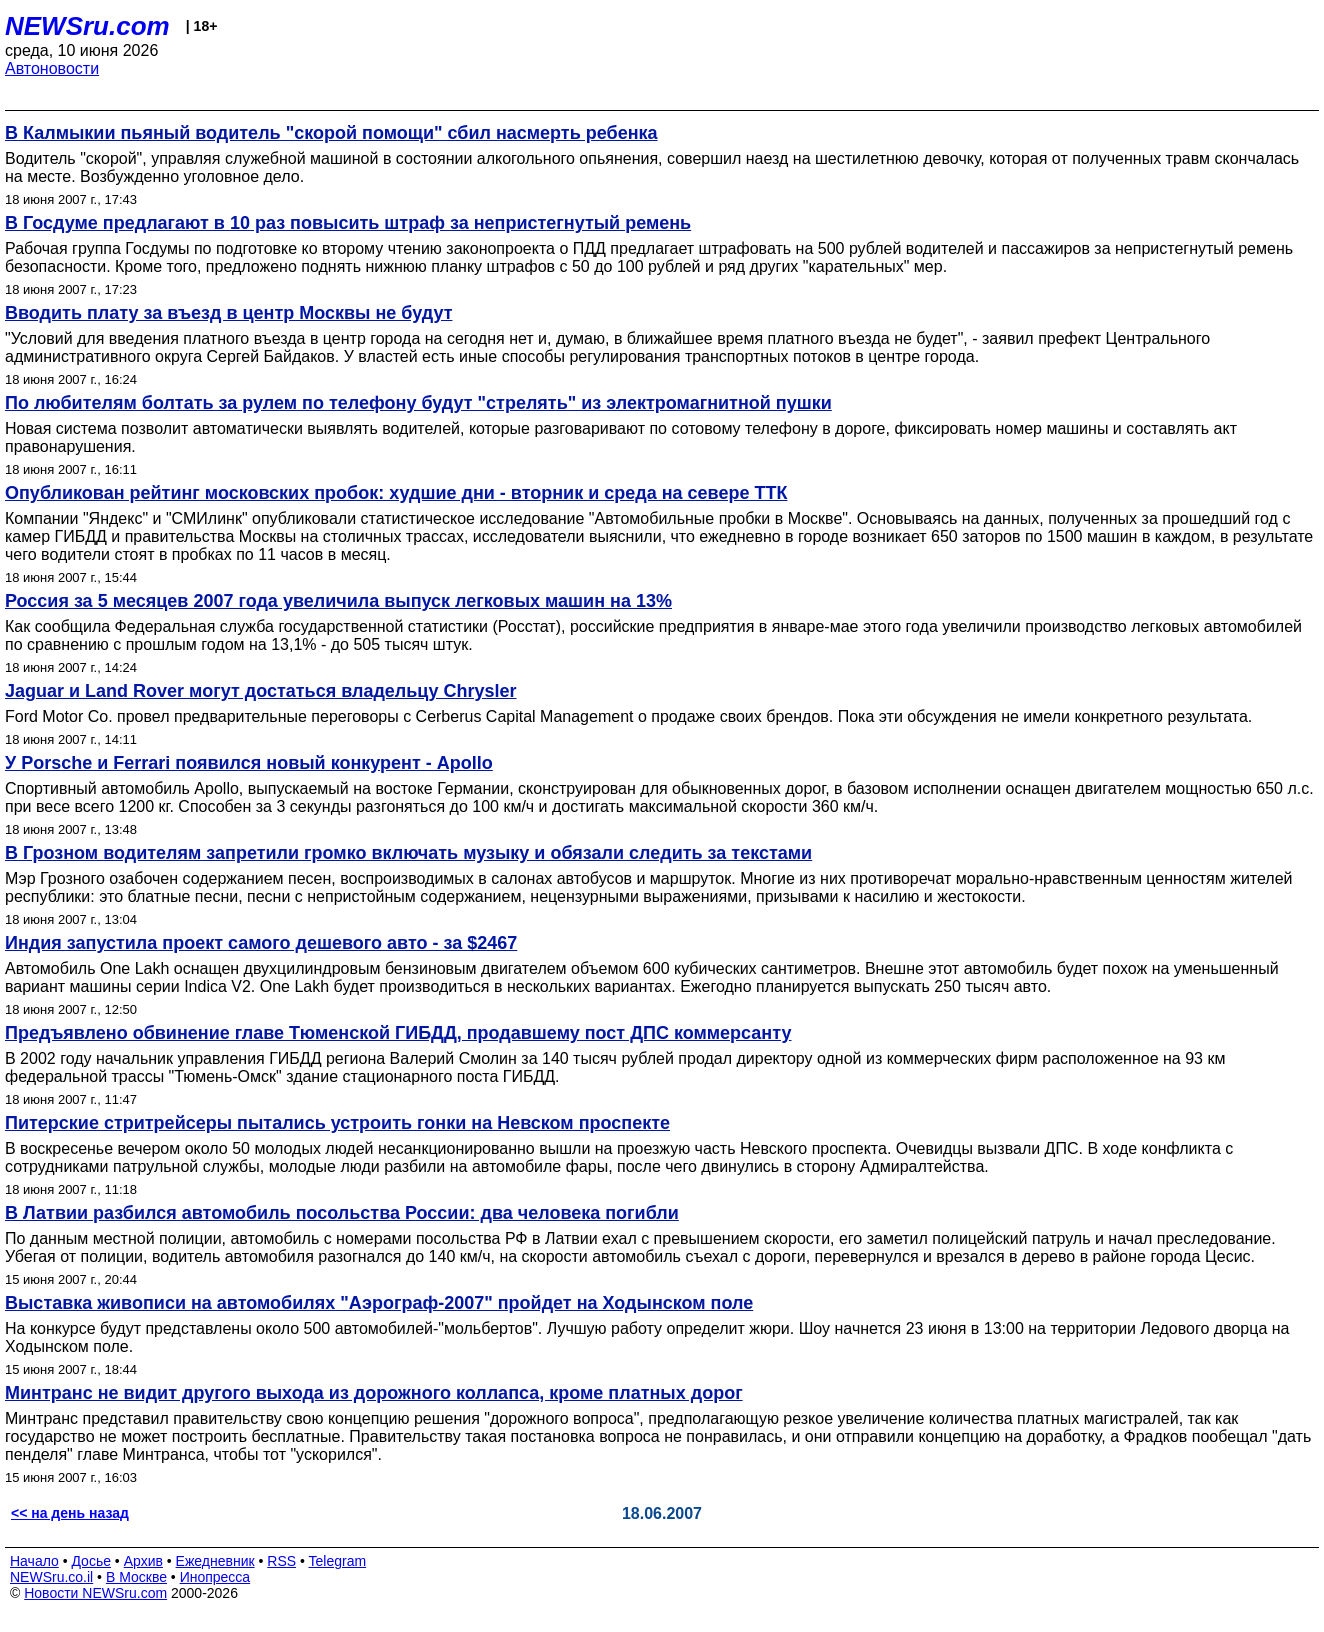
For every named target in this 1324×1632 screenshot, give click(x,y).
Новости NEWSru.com (95, 1593)
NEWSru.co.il (51, 1577)
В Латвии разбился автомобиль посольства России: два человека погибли (342, 1213)
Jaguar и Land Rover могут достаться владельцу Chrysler (260, 691)
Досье (91, 1561)
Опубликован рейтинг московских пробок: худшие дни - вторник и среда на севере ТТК (396, 493)
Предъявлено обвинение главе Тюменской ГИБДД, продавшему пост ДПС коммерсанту (398, 1033)
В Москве (136, 1577)
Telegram (338, 1561)
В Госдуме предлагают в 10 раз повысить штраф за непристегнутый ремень (348, 223)
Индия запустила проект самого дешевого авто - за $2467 (261, 943)
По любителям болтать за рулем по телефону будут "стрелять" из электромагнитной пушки (418, 403)
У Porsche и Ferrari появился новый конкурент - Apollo (249, 763)
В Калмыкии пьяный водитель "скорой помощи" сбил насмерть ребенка (331, 133)
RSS (281, 1561)
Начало (34, 1561)
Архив (143, 1561)
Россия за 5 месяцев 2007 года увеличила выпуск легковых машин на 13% (338, 601)
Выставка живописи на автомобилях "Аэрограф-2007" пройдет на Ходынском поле (379, 1303)
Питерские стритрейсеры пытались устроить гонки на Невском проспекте (337, 1123)
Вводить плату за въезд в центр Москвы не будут (228, 313)
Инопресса (215, 1577)
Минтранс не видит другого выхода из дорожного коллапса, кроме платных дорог (374, 1393)
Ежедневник (215, 1561)
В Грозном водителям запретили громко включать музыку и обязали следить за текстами (408, 853)
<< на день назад (70, 1513)
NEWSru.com (87, 26)
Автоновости (52, 68)
